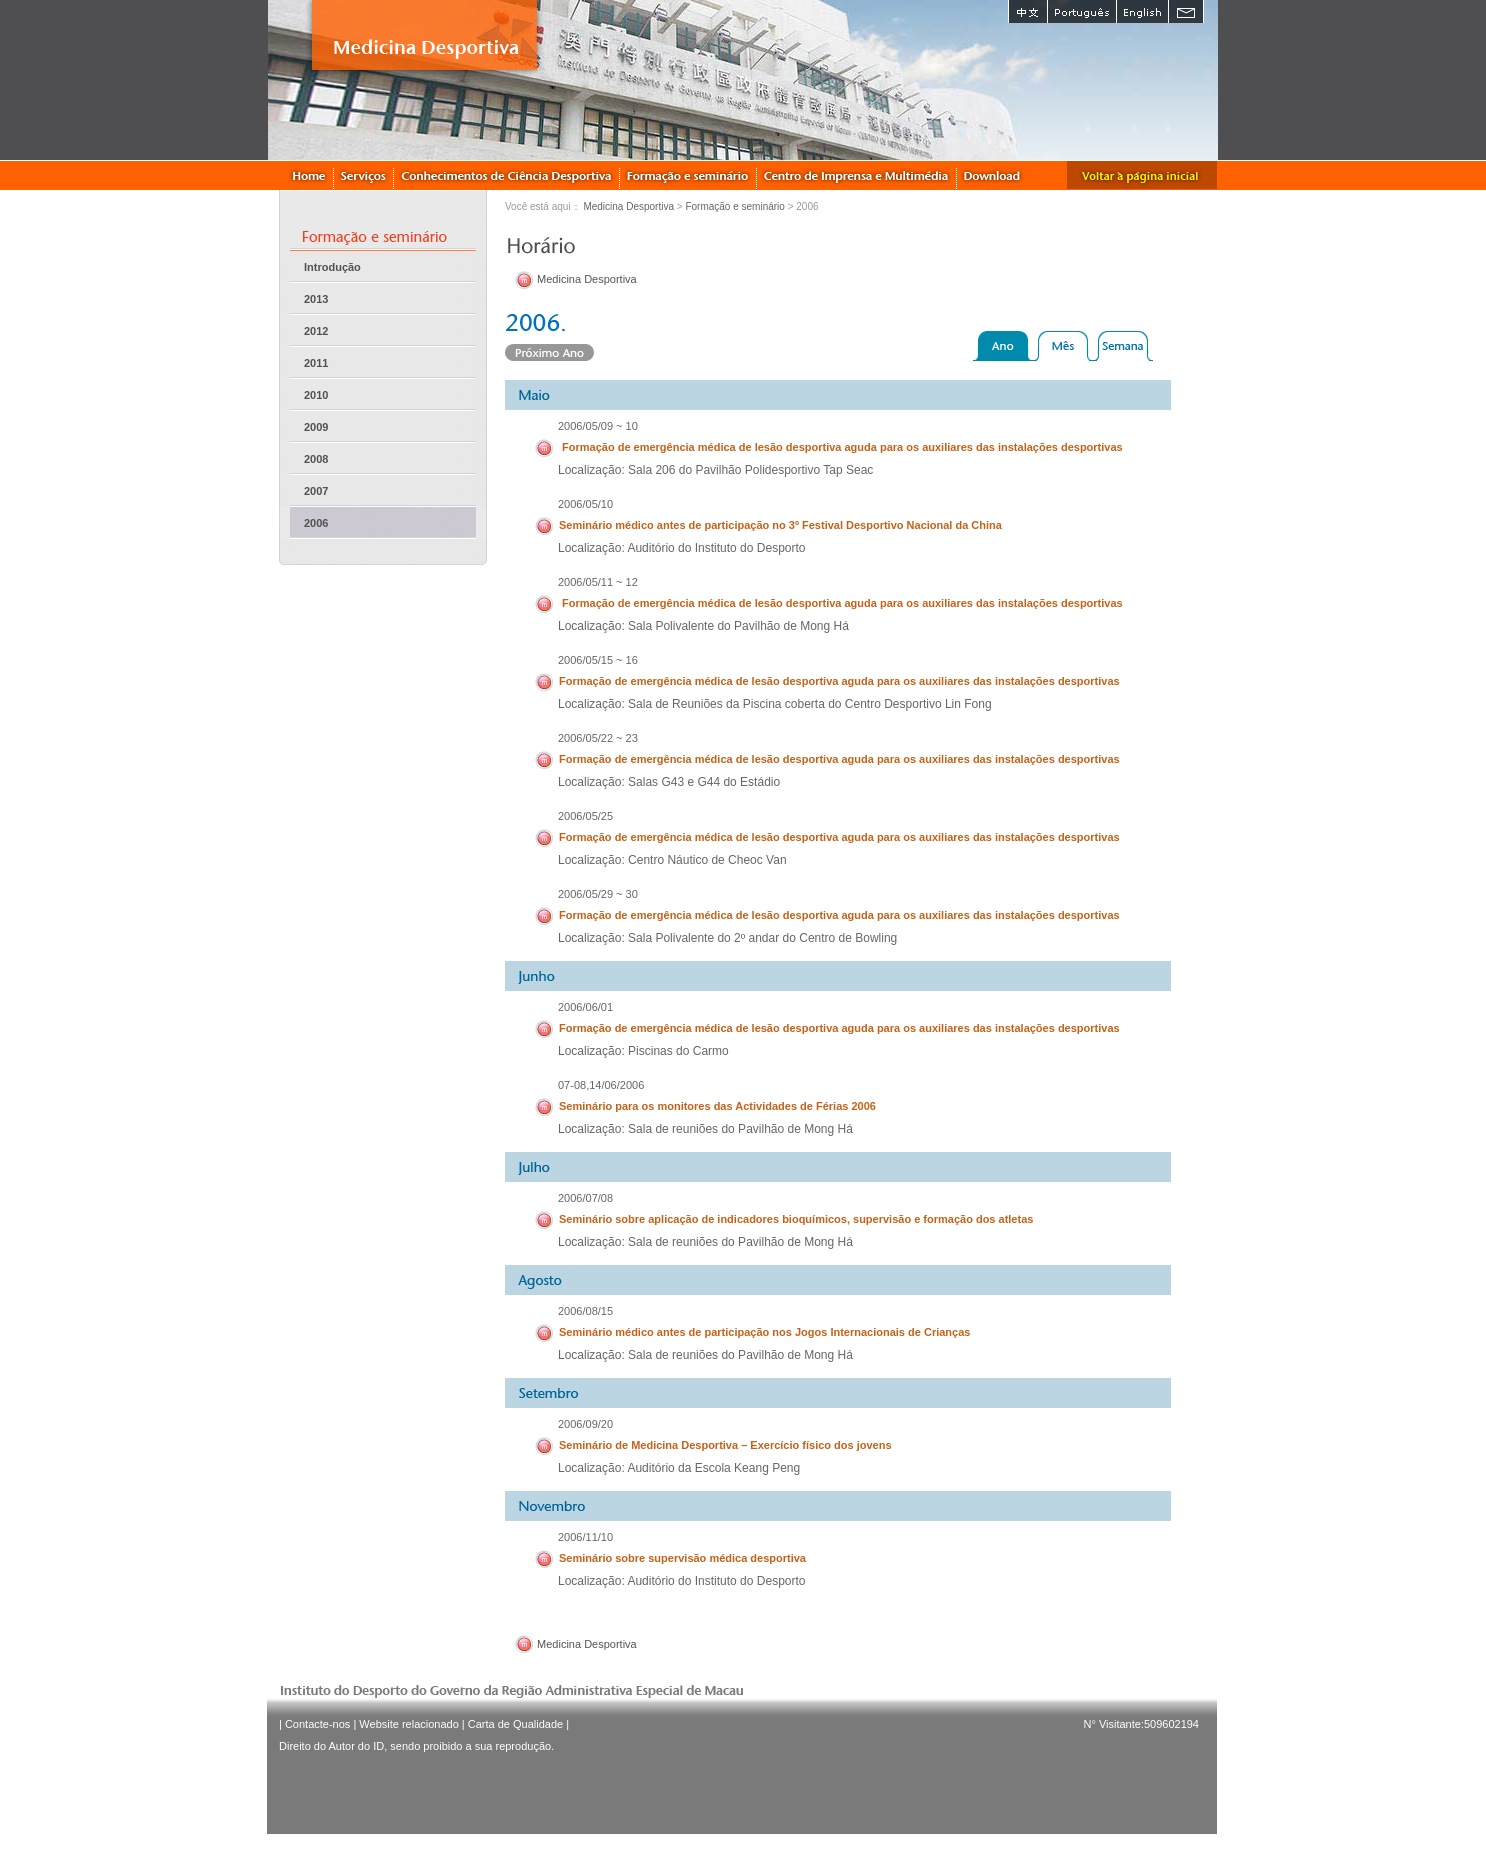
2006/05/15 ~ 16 (598, 660)
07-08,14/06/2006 (601, 1085)
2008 (316, 459)
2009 (316, 427)
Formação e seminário (734, 206)
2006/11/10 (585, 1537)
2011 (316, 363)
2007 (316, 491)
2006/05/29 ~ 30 (598, 894)
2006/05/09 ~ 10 (598, 426)
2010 (316, 395)
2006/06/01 (585, 1007)
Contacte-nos (317, 1724)
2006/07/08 (585, 1198)
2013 (316, 299)
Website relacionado (408, 1724)
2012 (316, 331)
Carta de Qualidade (515, 1724)
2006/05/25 (585, 816)
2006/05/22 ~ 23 (598, 738)
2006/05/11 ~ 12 (598, 582)
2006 (316, 523)
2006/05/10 (585, 504)
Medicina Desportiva (628, 206)
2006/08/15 (585, 1311)
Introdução (332, 267)
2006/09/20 (585, 1424)
